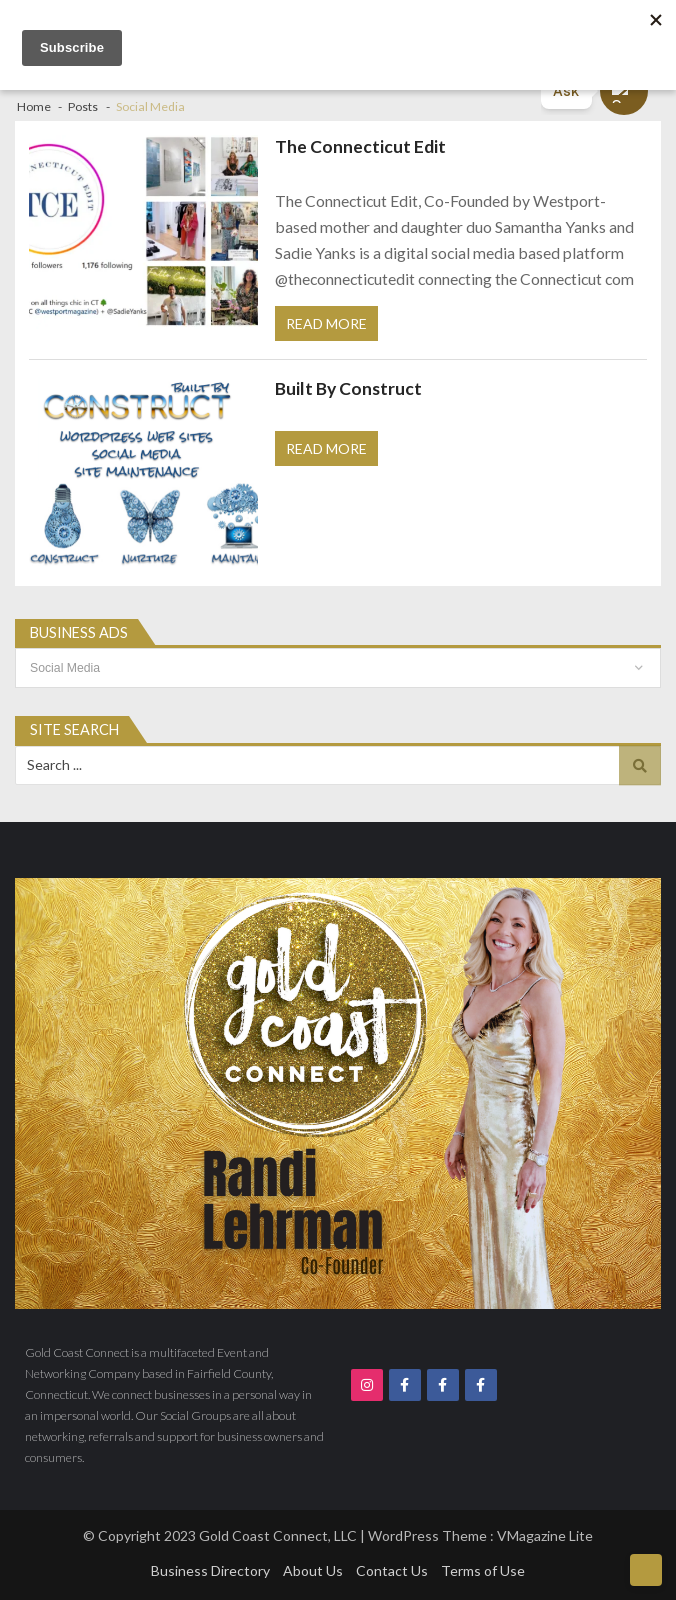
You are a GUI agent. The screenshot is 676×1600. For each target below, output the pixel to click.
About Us (313, 1570)
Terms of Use (483, 1570)
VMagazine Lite (545, 1535)
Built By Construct (348, 388)
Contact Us (392, 1570)
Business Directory (210, 1570)
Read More (326, 323)
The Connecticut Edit (360, 146)
